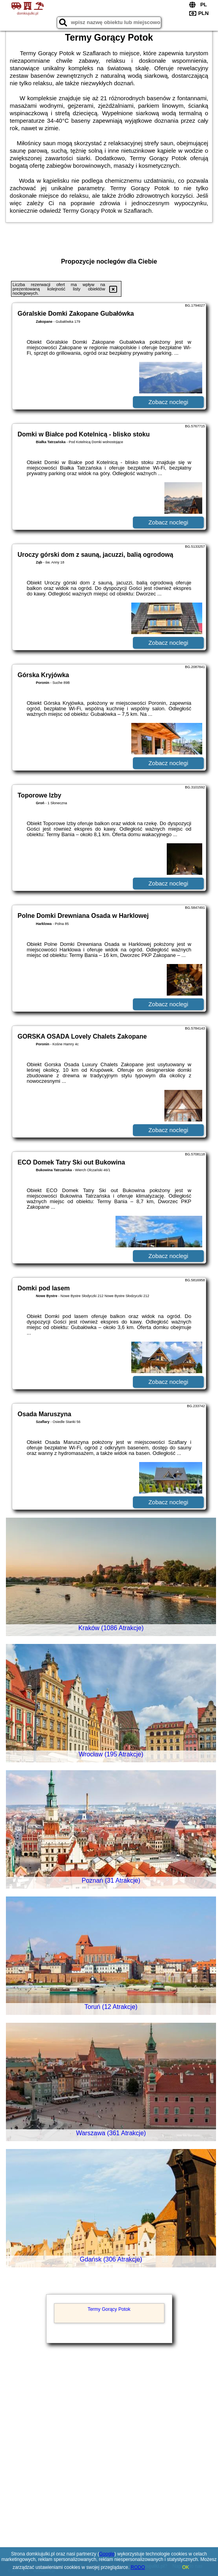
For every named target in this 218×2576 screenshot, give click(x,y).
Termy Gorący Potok (109, 2309)
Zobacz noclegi (168, 402)
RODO (138, 2567)
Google (106, 2554)
